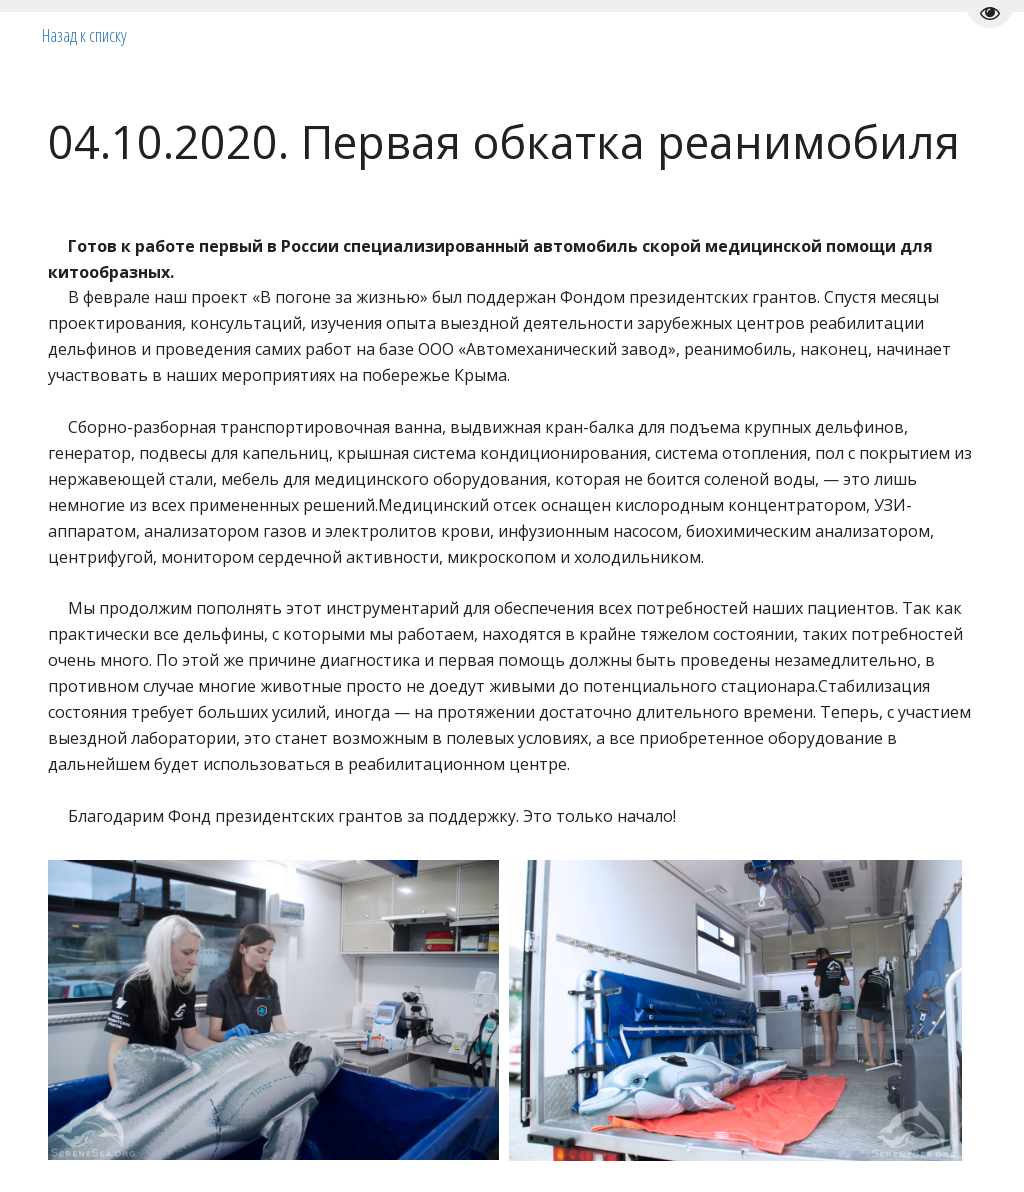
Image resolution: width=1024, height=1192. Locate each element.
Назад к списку (84, 35)
